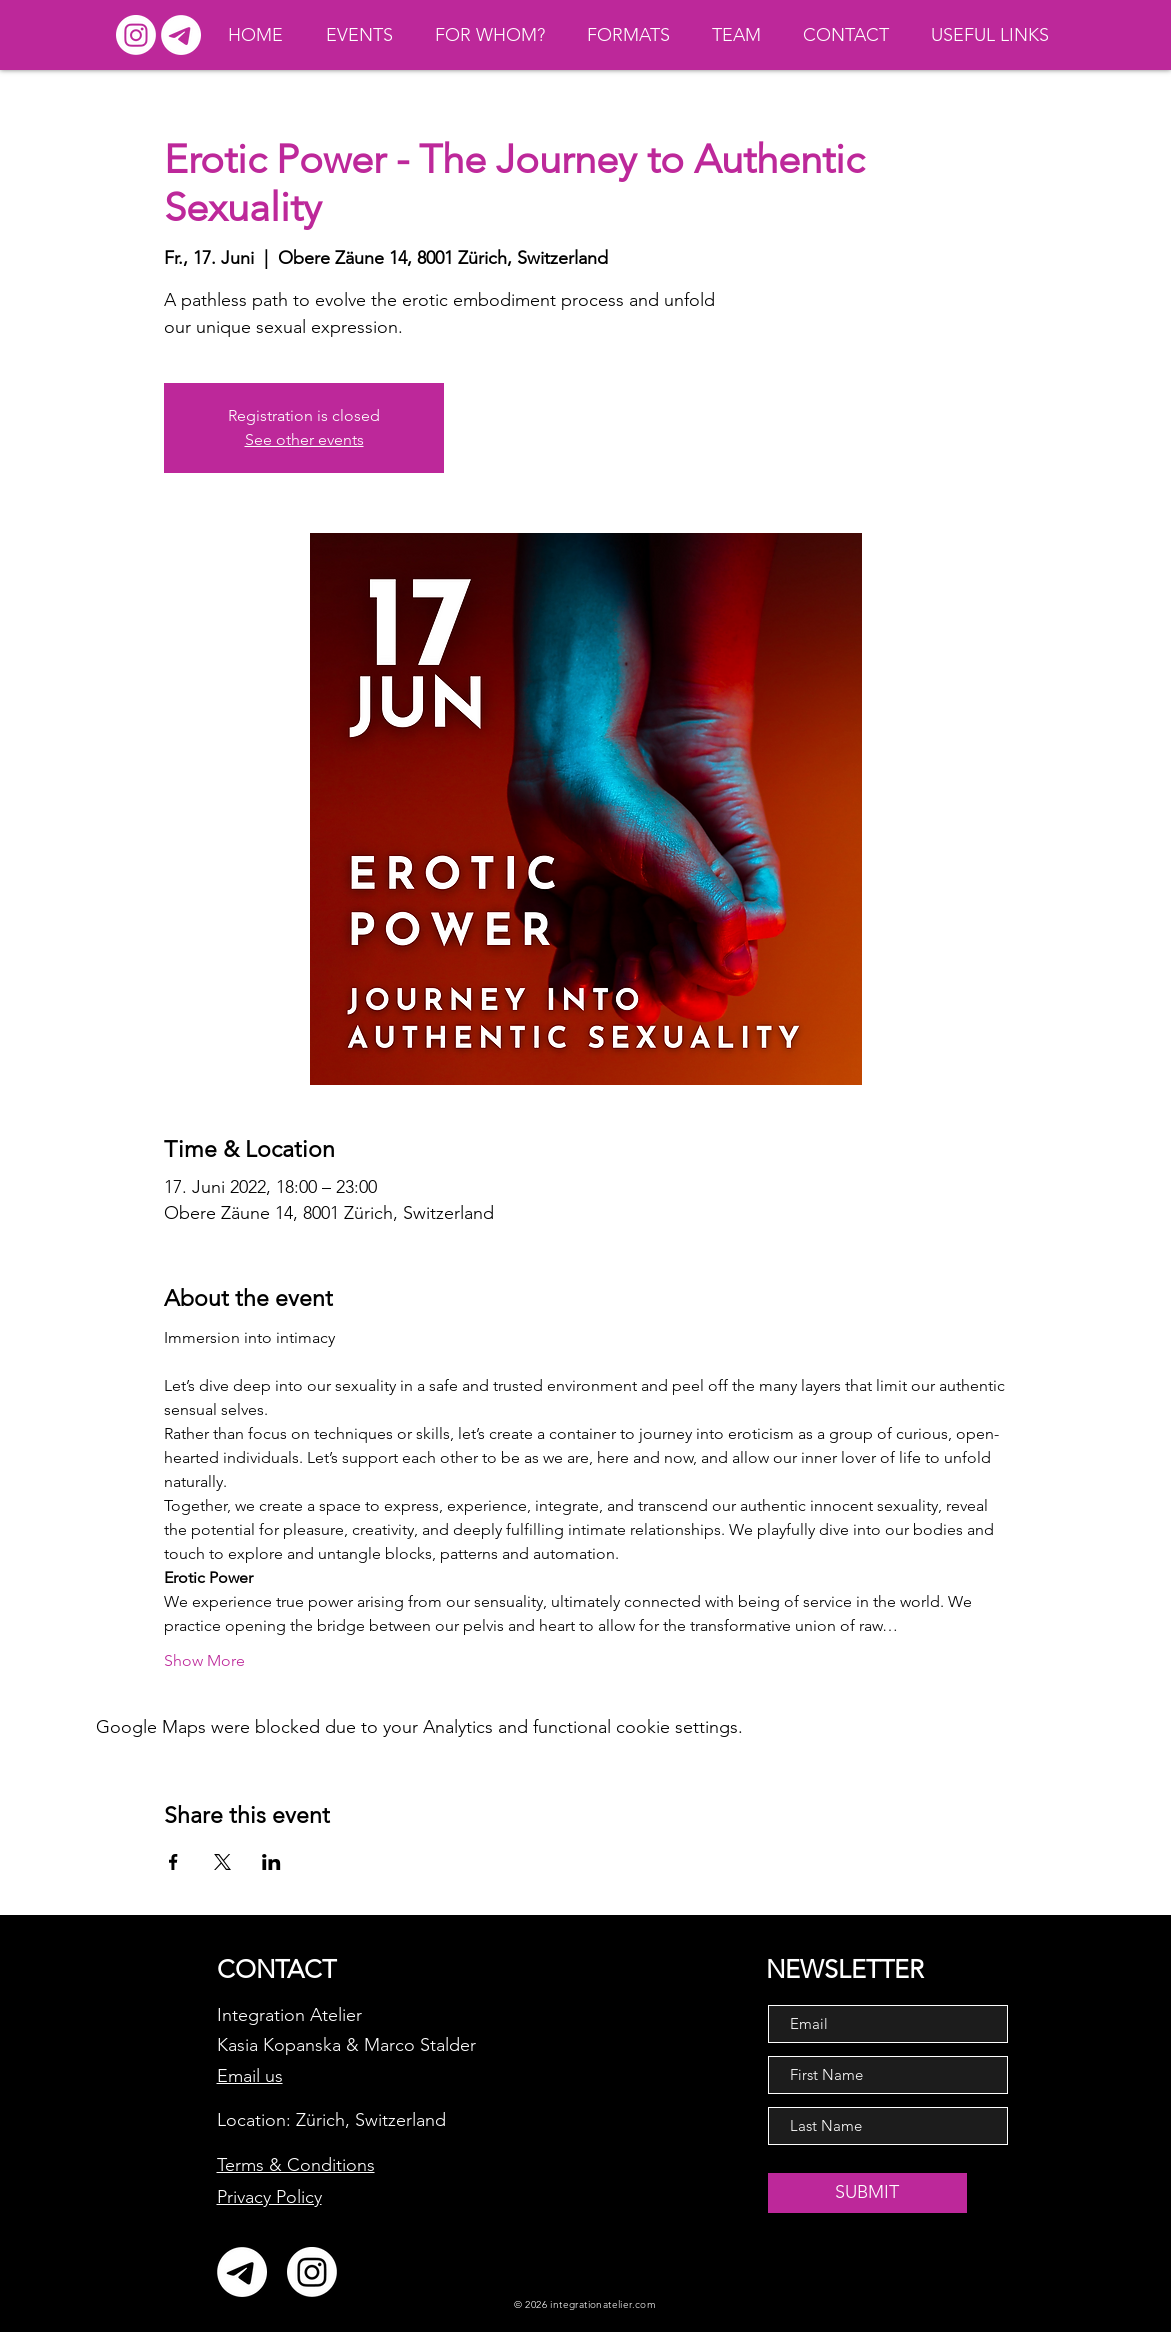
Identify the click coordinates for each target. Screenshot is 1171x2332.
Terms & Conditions (296, 2165)
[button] (996, 35)
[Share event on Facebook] (173, 1862)
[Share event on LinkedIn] (271, 1862)
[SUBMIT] (867, 2193)
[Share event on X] (222, 1862)
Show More (204, 1660)
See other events (304, 439)
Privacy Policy (269, 2197)
